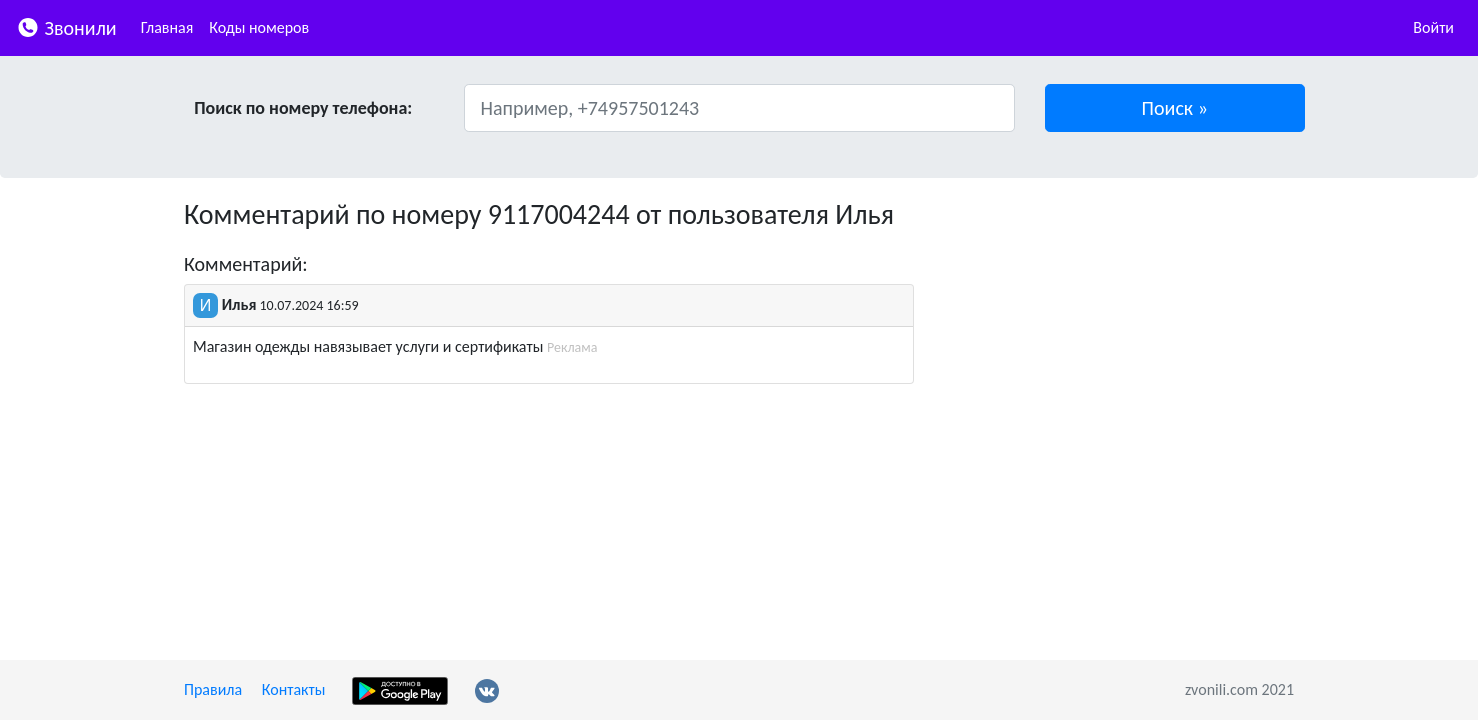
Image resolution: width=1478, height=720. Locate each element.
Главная (167, 27)
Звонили (66, 26)
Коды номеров (259, 27)
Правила (213, 689)
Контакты (294, 689)
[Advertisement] (1119, 338)
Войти (1433, 27)
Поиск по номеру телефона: (303, 108)
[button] (1175, 108)
